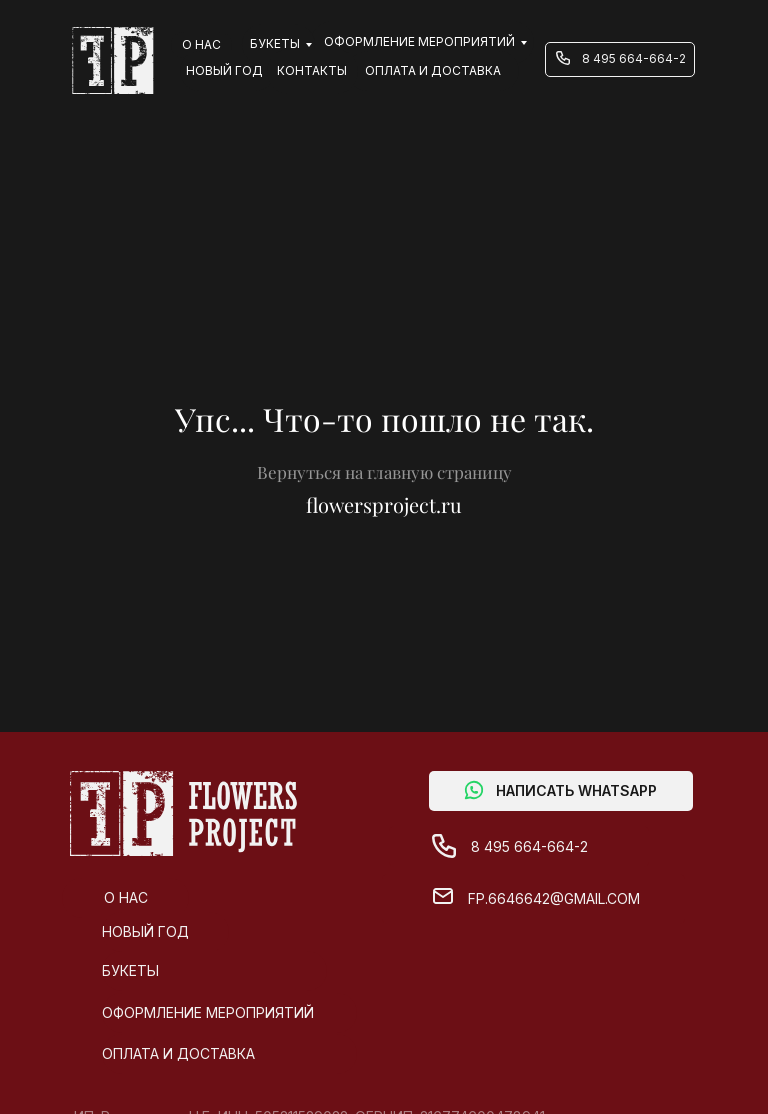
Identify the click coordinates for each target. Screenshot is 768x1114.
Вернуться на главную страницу (384, 472)
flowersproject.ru (384, 504)
